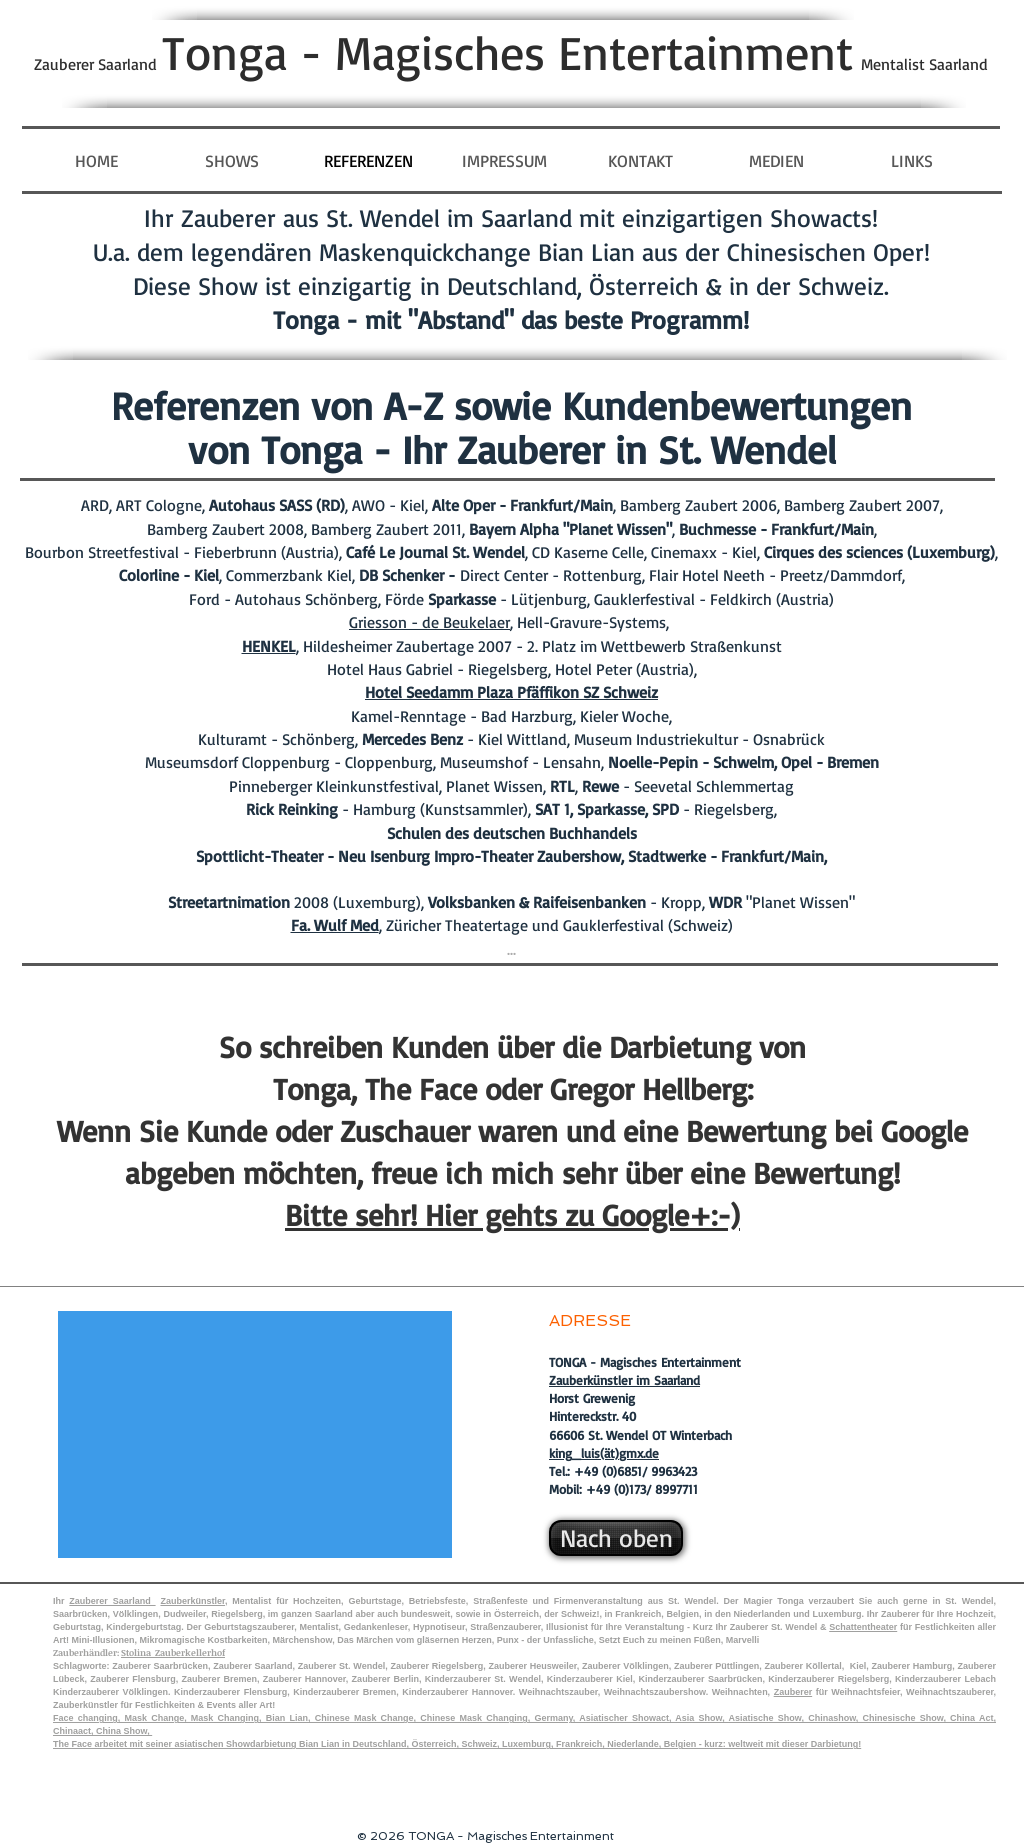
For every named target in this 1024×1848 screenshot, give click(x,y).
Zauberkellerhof (190, 1652)
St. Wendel (692, 1601)
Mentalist (254, 1601)
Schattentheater (863, 1627)
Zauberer (793, 1692)
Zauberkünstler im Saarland (624, 1380)
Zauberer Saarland (112, 1601)
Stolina (138, 1652)
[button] (776, 161)
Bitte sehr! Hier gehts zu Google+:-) (512, 1214)
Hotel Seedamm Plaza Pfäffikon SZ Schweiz (511, 692)
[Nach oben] (616, 1538)
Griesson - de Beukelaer (429, 622)
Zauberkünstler (192, 1601)
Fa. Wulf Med (335, 925)
